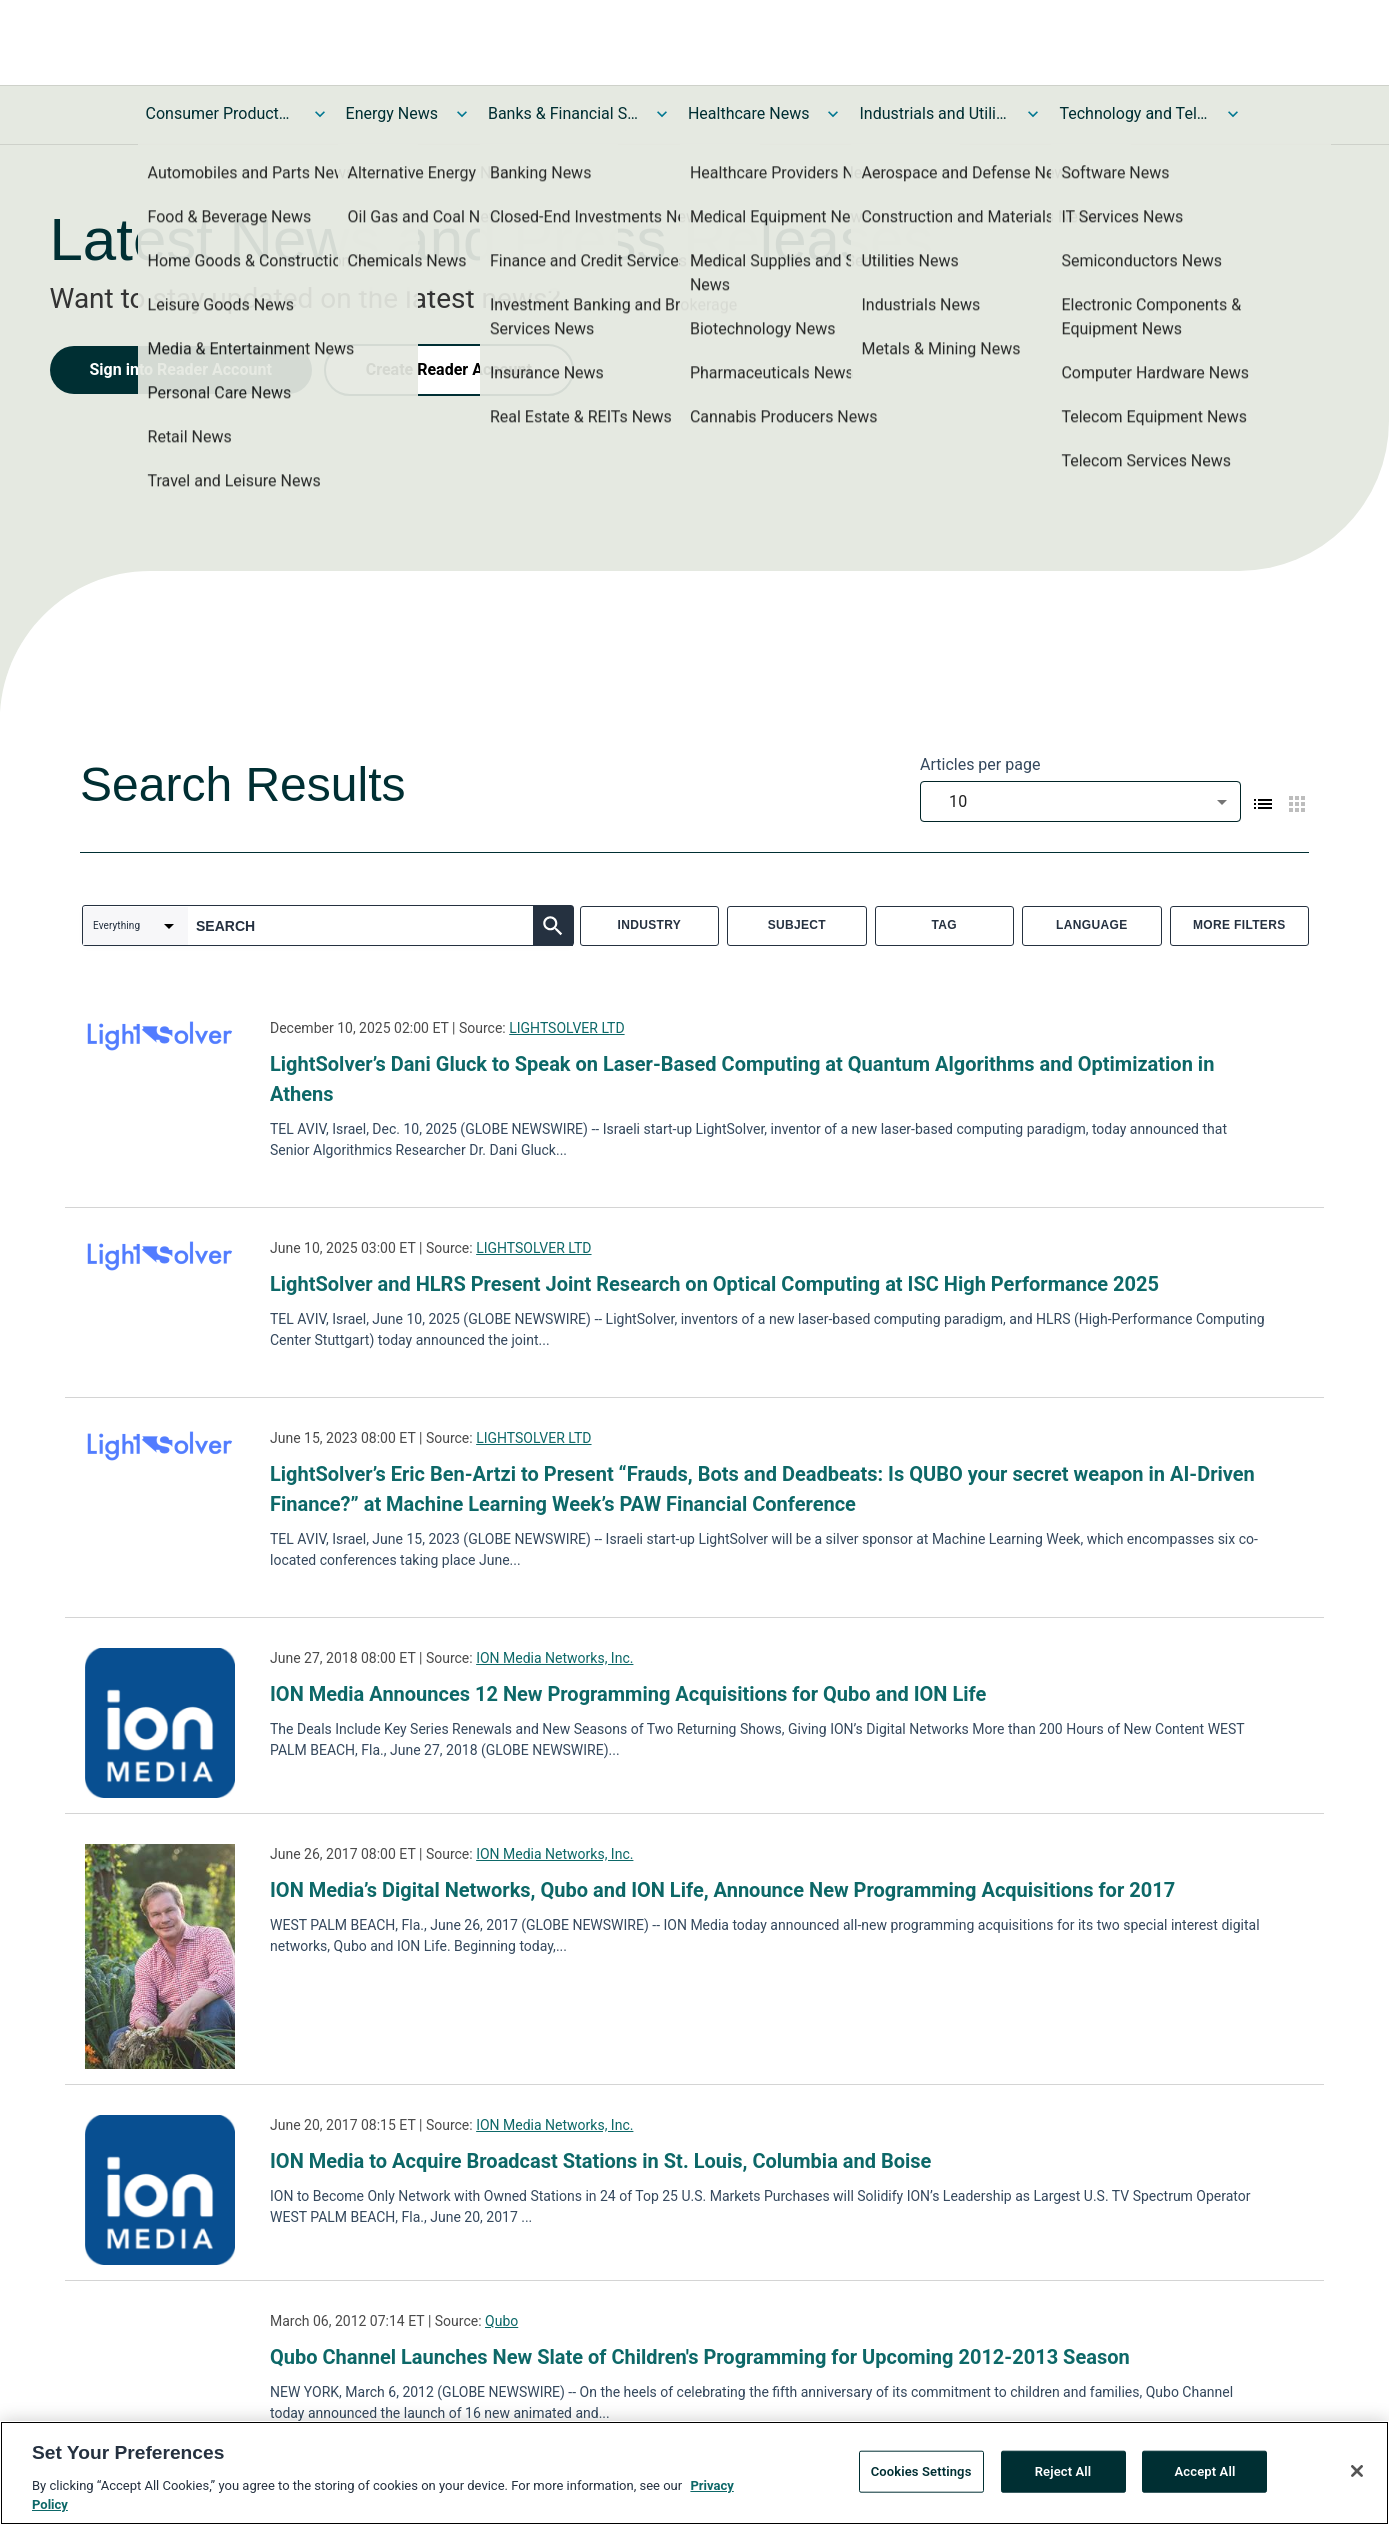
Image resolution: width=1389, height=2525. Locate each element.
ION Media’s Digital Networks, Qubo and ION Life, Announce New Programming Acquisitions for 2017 (722, 1890)
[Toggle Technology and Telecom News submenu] (1233, 114)
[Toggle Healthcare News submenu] (833, 114)
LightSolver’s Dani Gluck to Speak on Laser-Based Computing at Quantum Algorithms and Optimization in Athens (742, 1079)
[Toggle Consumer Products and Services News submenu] (320, 114)
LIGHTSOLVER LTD (566, 1028)
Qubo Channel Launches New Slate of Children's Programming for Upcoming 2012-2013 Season (700, 2357)
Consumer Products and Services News (221, 113)
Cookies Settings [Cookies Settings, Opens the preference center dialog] (921, 2477)
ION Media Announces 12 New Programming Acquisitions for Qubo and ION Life (628, 1694)
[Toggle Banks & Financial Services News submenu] (662, 114)
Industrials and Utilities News (934, 113)
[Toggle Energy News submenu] (462, 114)
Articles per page (980, 764)
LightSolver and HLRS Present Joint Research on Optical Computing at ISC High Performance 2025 (714, 1284)
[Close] (1357, 2477)
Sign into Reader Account (181, 369)
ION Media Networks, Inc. (554, 1658)
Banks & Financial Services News (563, 113)
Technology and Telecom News (1134, 113)
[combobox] (1080, 801)
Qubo (501, 2321)
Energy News (392, 113)
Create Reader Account (449, 369)
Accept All (1205, 2477)
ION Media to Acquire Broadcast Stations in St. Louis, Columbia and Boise (600, 2161)
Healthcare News (749, 113)
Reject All (1063, 2477)
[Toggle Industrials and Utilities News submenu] (1033, 114)
